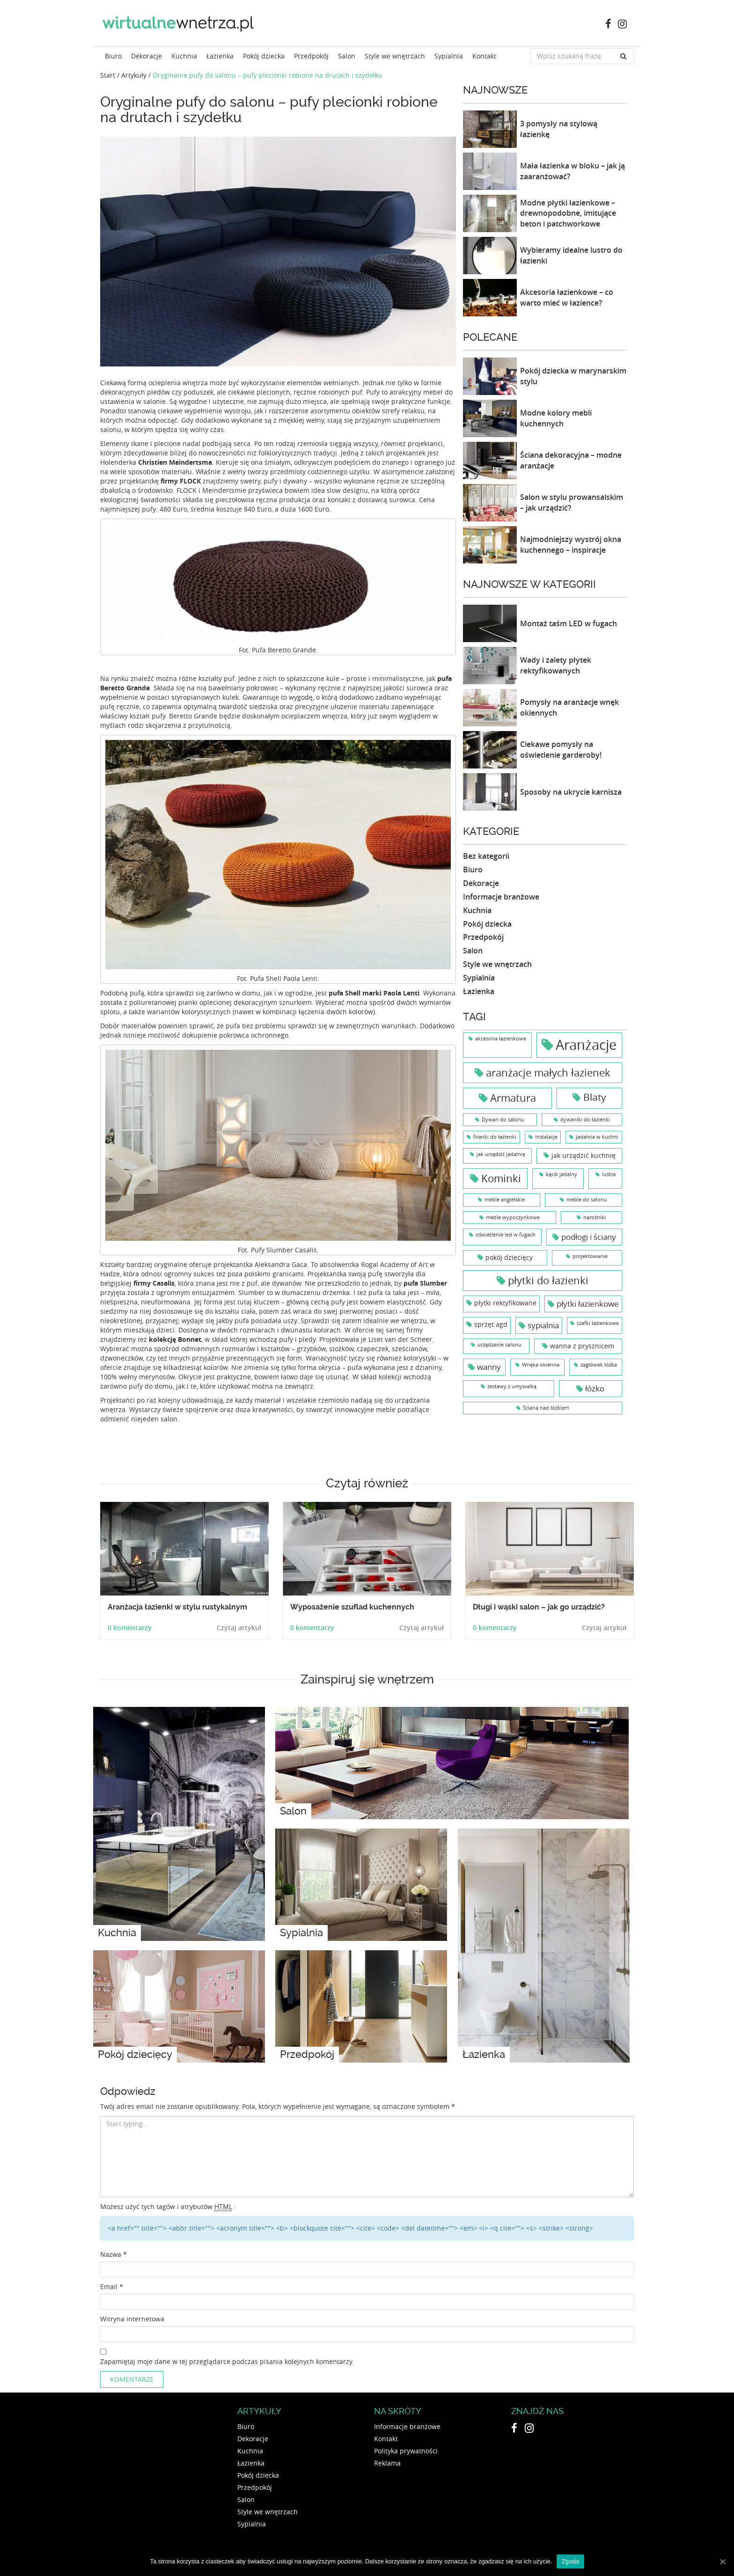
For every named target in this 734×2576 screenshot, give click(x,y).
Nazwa (113, 2254)
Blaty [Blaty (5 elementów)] (594, 1097)
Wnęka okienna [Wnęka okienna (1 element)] (540, 1364)
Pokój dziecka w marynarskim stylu (573, 376)
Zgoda (570, 2561)
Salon (346, 55)
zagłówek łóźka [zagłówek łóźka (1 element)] (598, 1364)
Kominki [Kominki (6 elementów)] (501, 1178)
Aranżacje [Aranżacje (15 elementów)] (586, 1044)
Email (111, 2286)
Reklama (387, 2463)
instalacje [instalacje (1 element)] (546, 1137)
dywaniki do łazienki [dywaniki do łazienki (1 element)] (585, 1119)
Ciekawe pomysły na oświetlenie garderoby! (561, 749)
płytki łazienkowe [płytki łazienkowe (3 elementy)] (588, 1303)
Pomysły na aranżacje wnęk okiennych (569, 707)
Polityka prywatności (406, 2450)
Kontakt (484, 55)
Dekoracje (146, 55)
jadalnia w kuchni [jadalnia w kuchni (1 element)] (597, 1137)
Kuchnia (184, 55)
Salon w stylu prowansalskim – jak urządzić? (571, 502)
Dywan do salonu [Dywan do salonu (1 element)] (503, 1119)
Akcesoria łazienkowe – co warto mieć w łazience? (566, 297)
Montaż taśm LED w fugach (568, 623)
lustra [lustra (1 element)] (609, 1174)
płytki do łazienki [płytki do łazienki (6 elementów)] (548, 1280)
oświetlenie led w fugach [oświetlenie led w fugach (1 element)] (506, 1234)
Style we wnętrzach (395, 55)
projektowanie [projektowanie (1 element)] (590, 1256)
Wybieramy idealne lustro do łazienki (571, 255)
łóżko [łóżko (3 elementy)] (594, 1388)
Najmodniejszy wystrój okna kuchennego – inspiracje (570, 544)
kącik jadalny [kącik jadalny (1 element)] (561, 1174)
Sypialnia (448, 55)
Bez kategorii (486, 856)
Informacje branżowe (501, 897)
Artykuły (134, 75)
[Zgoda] (722, 2561)
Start (107, 75)
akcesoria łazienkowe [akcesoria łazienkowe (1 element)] (500, 1038)
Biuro (113, 55)
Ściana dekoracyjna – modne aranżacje (571, 460)
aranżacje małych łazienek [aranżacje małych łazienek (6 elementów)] (548, 1072)
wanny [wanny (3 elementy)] (489, 1366)
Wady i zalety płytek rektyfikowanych (555, 665)
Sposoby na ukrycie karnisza (571, 792)
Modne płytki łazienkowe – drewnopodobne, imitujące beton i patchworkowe (568, 213)
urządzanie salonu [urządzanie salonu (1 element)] (499, 1344)
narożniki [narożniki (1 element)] (594, 1217)
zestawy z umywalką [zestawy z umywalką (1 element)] (511, 1386)
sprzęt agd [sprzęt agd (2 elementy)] (490, 1324)
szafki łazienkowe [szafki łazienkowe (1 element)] (598, 1323)
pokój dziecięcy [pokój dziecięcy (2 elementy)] (509, 1257)
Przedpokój (311, 55)
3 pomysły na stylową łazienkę (558, 128)
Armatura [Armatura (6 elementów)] (513, 1098)
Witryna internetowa (132, 2318)
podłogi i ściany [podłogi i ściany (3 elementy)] (588, 1236)
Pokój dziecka (264, 55)
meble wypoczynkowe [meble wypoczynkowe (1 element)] (513, 1217)
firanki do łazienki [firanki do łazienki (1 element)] (494, 1137)
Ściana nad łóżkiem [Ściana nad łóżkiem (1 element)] (546, 1408)
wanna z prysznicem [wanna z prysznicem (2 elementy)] (582, 1345)
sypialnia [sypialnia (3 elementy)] (543, 1325)
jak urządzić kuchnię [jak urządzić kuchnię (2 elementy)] (583, 1155)
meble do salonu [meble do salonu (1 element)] (586, 1199)
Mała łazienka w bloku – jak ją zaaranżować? (572, 171)
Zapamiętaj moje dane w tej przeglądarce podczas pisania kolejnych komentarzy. (227, 2361)
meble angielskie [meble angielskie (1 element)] (504, 1199)
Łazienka (220, 55)
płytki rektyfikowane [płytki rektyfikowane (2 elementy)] (505, 1302)
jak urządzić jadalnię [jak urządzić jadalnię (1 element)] (501, 1154)
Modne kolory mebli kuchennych (556, 418)
